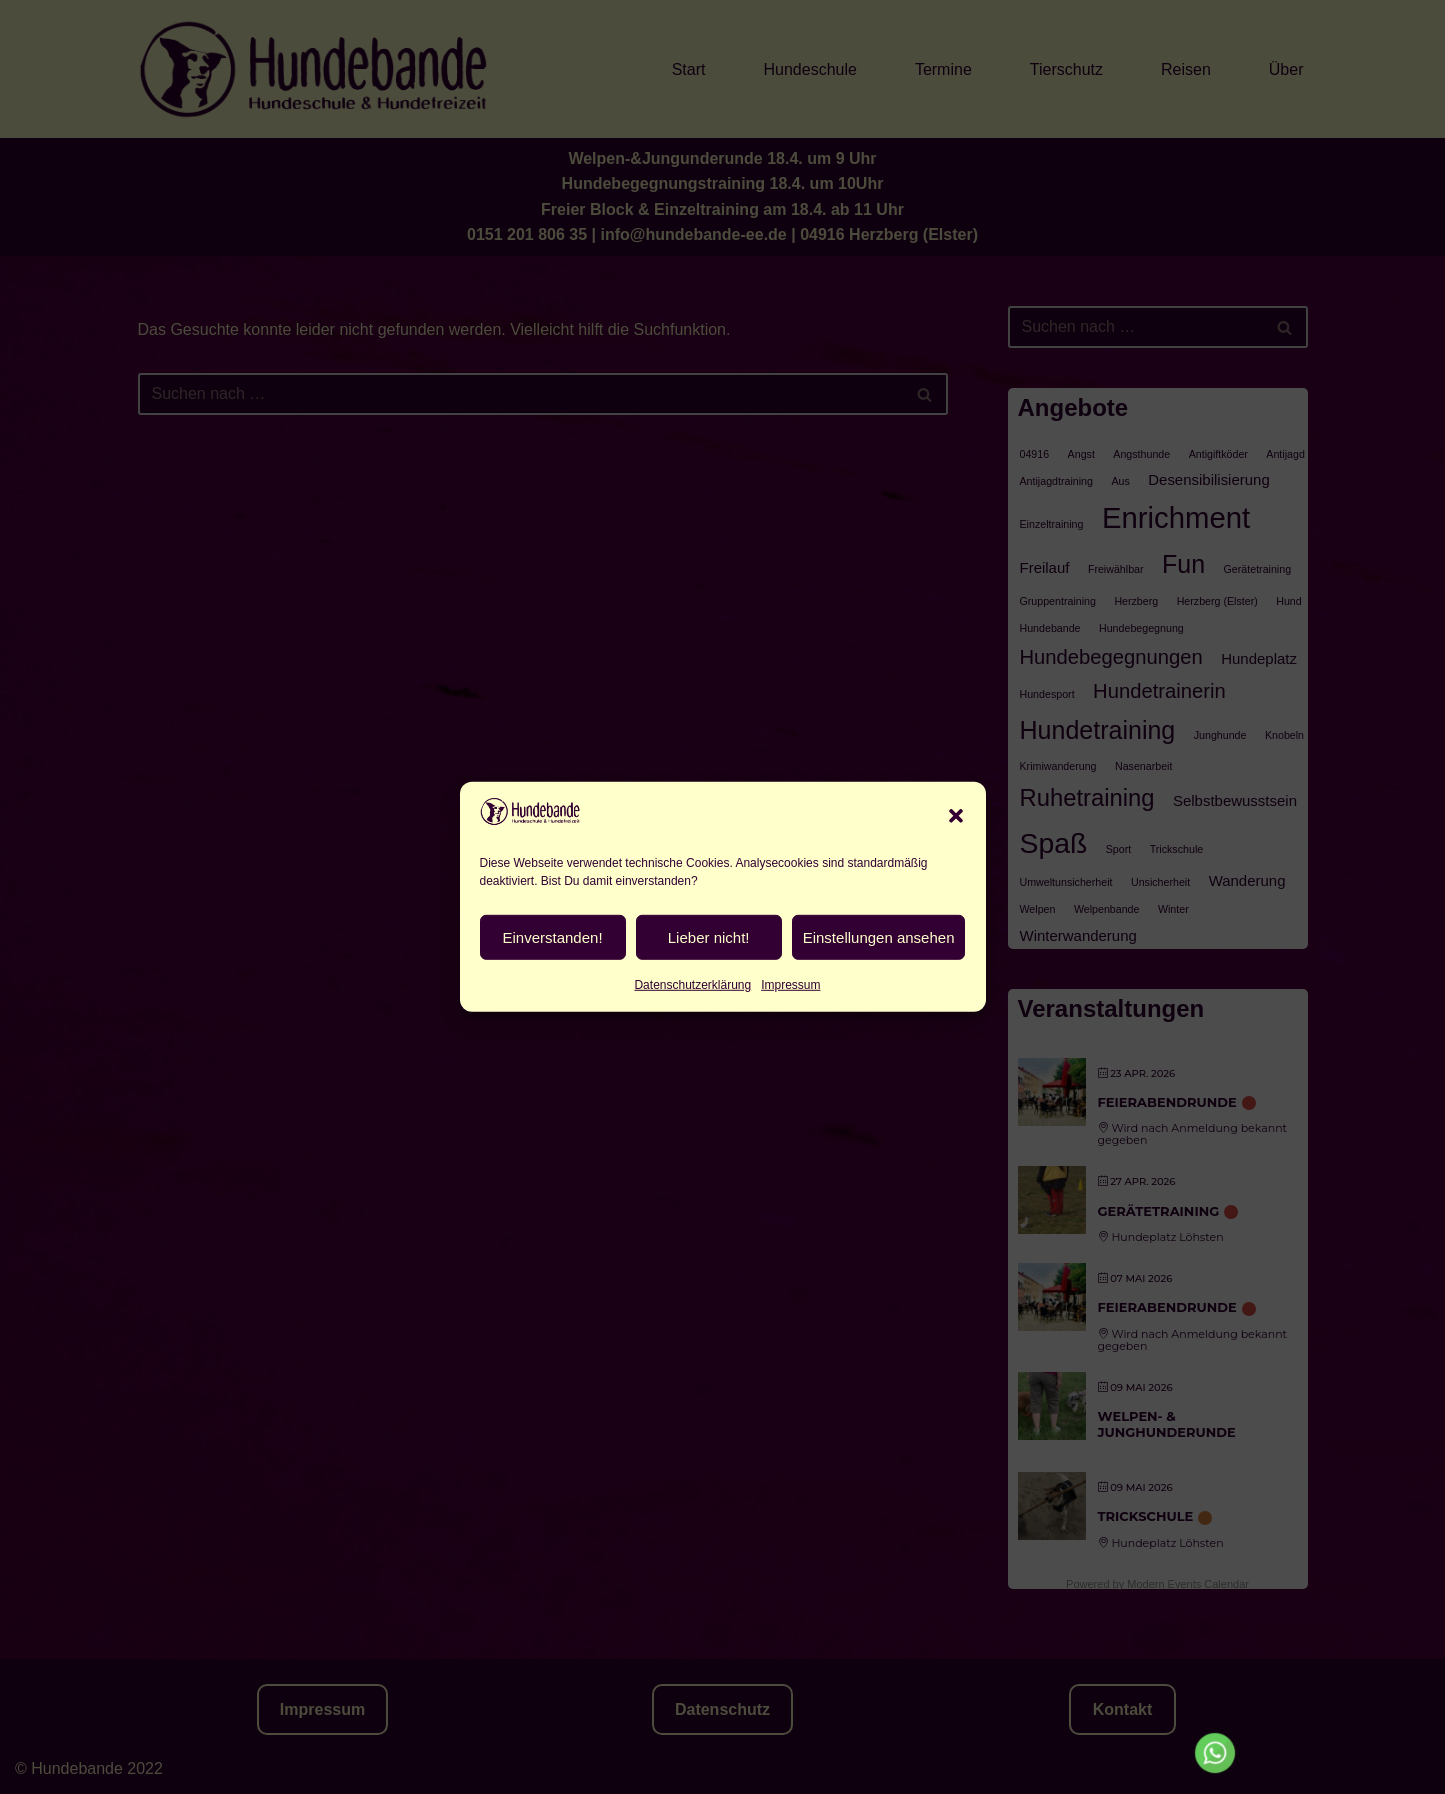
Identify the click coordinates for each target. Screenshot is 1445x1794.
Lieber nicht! (709, 989)
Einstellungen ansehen (879, 989)
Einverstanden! (553, 989)
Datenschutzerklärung (692, 1038)
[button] (956, 868)
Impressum (790, 1038)
